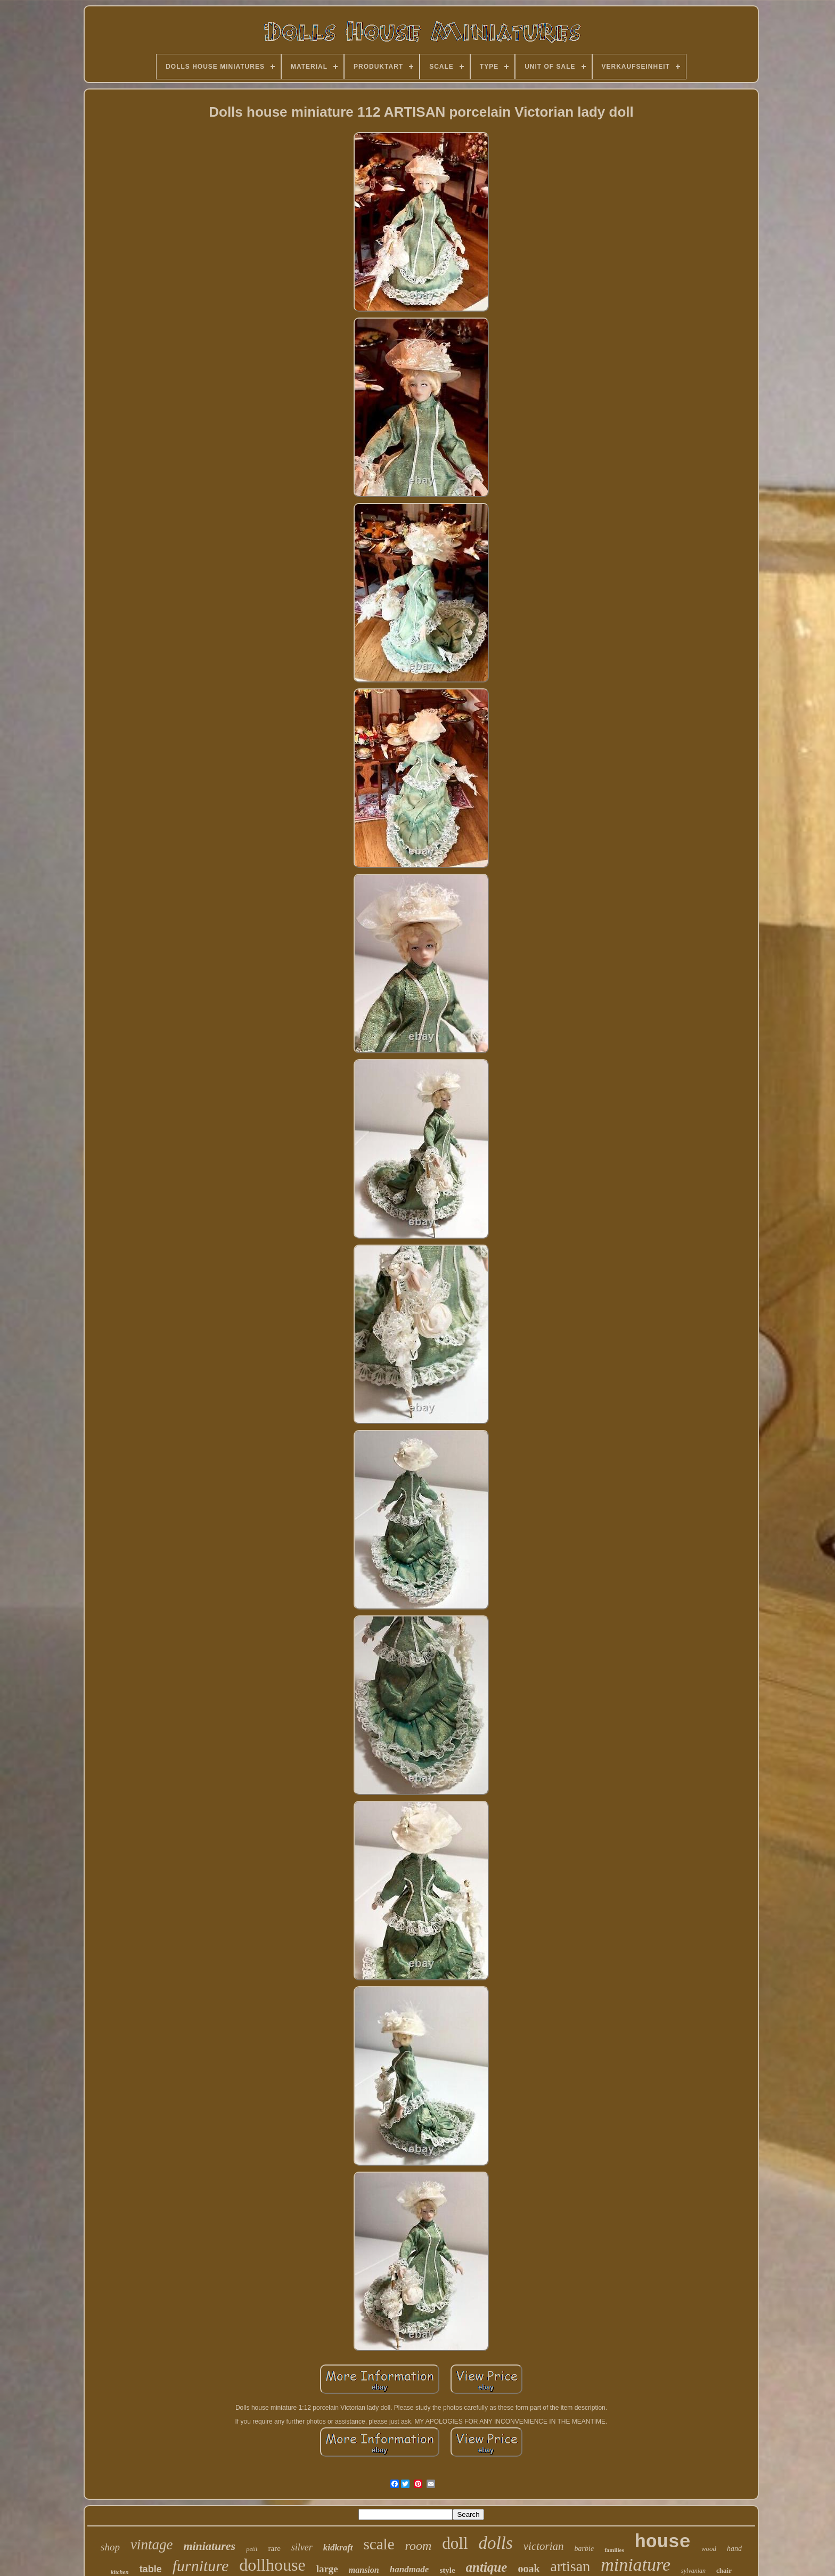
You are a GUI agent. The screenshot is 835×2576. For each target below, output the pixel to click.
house (663, 2542)
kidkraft (338, 2547)
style (447, 2570)
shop (110, 2547)
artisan (571, 2566)
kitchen (120, 2572)
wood (708, 2549)
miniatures (209, 2546)
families (614, 2550)
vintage (151, 2545)
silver (302, 2547)
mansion (364, 2569)
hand (734, 2549)
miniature (635, 2564)
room (418, 2546)
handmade (409, 2569)
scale (379, 2544)
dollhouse (272, 2564)
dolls (496, 2543)
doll (455, 2543)
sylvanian (693, 2570)
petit (251, 2549)
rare (274, 2548)
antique (486, 2567)
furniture (201, 2565)
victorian (543, 2546)
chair (724, 2570)
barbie (584, 2549)
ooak (528, 2568)
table (151, 2569)
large (327, 2568)
